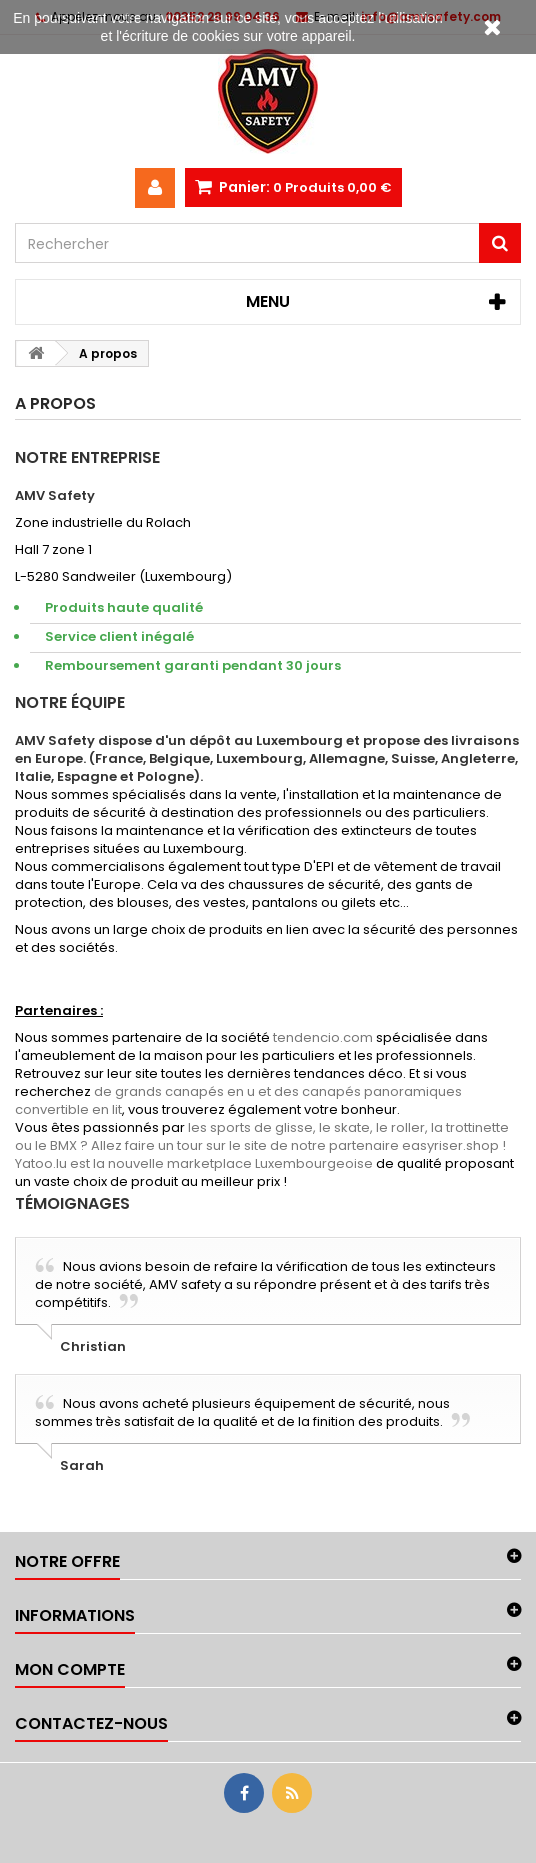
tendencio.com (323, 1037)
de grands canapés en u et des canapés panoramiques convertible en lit (238, 1100)
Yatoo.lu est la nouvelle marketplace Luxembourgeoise (194, 1163)
